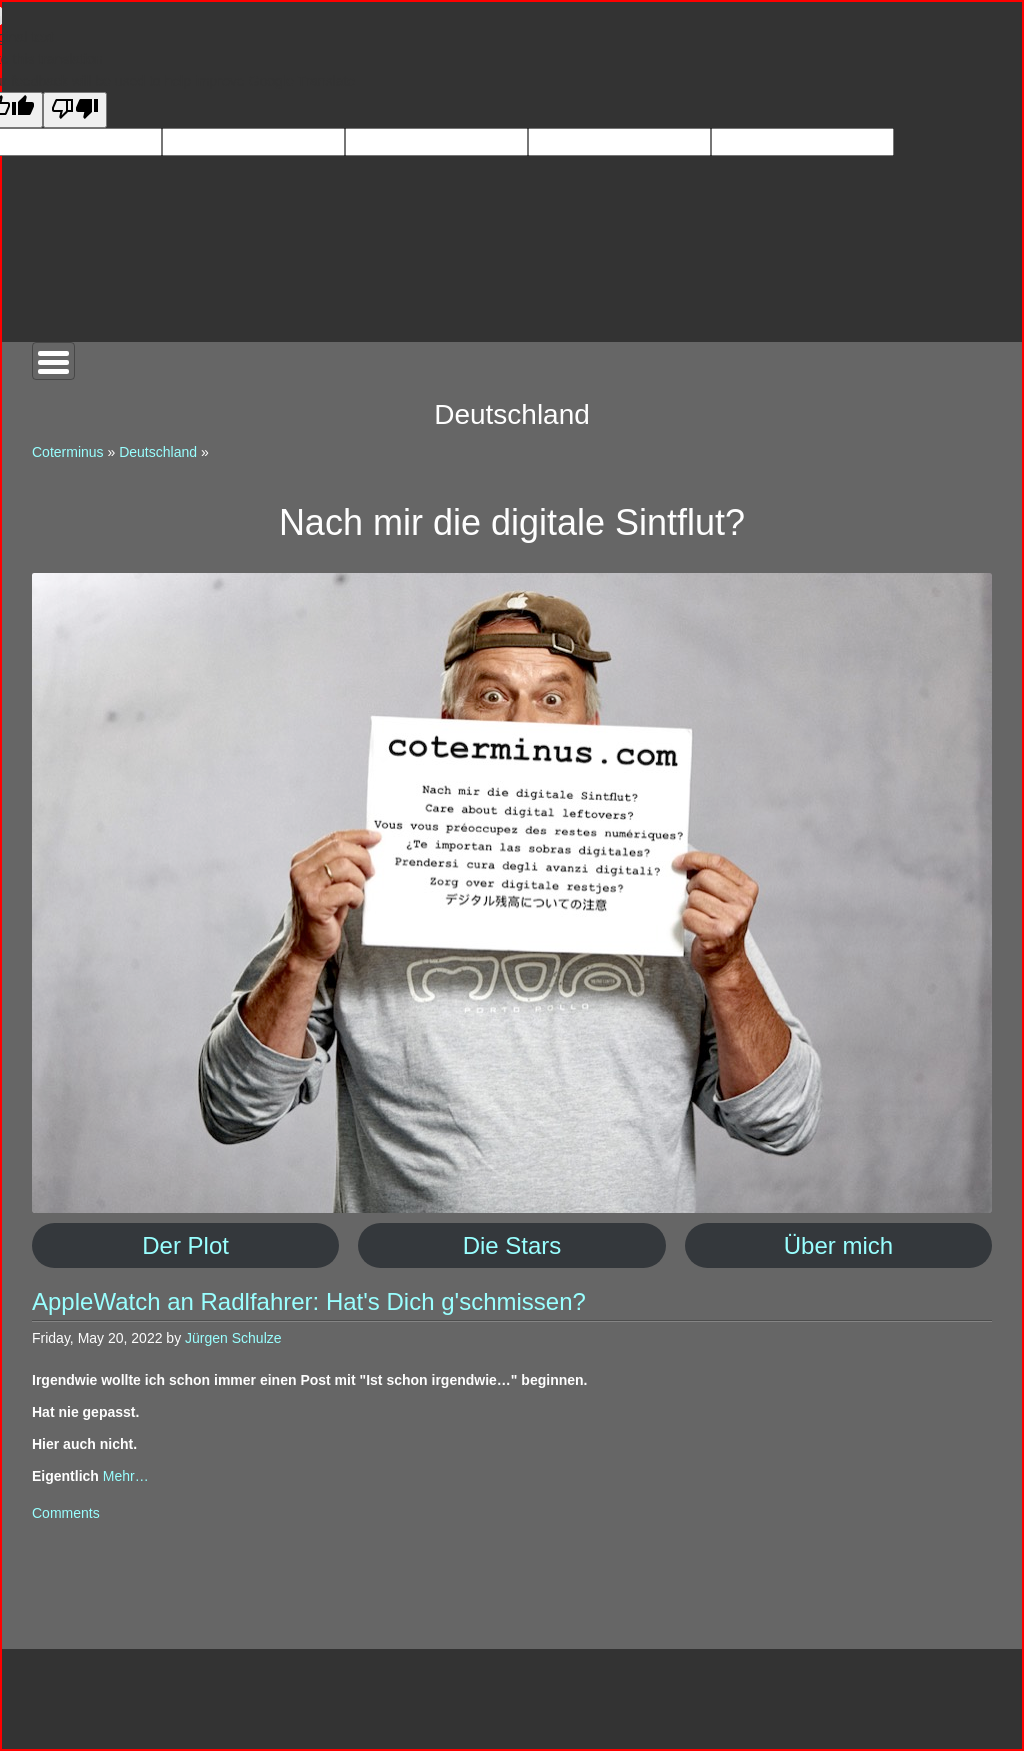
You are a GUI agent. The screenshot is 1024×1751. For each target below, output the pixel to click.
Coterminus (68, 452)
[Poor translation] (75, 110)
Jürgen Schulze (233, 1338)
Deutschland (158, 452)
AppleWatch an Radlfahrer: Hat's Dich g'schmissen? (309, 1301)
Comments (66, 1513)
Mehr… (126, 1476)
